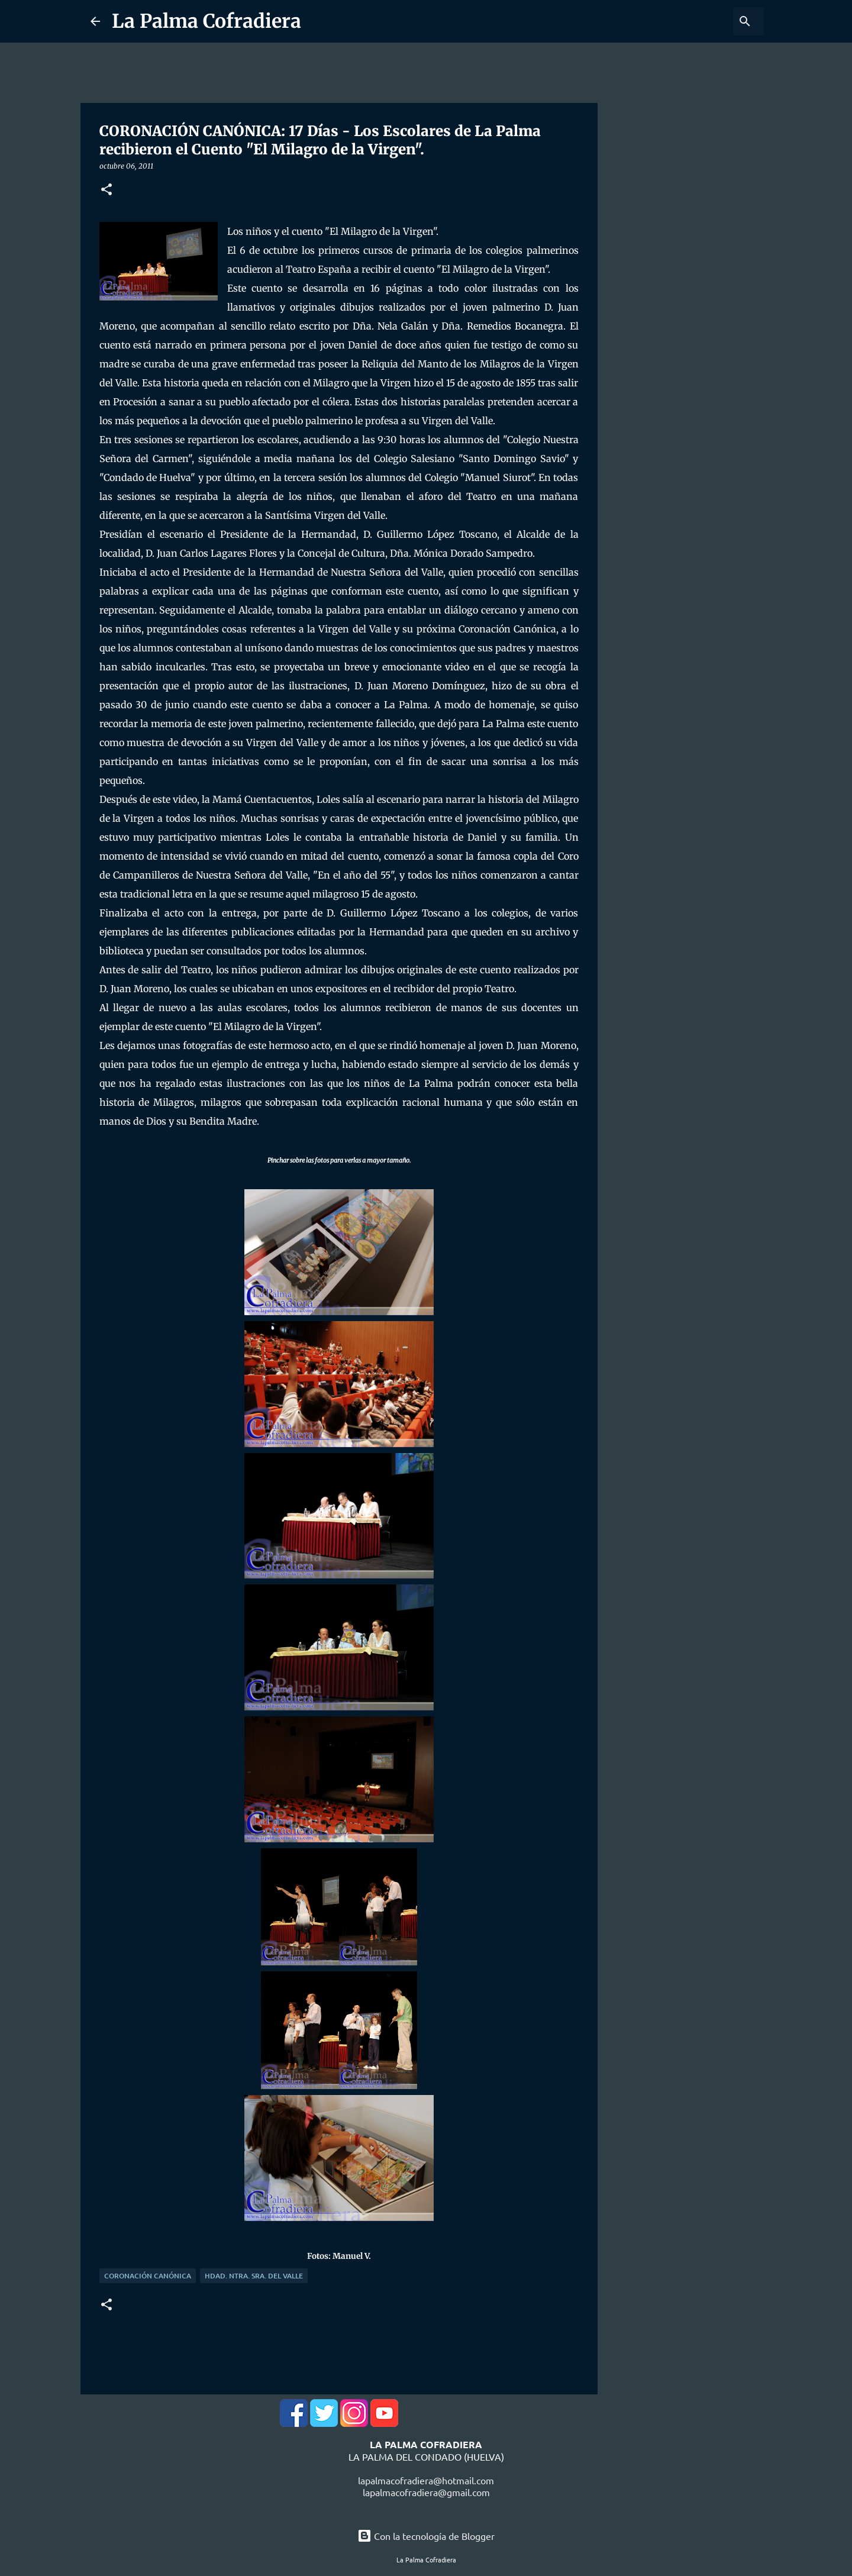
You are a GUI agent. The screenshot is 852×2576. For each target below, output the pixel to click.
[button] (106, 190)
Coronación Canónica (147, 2276)
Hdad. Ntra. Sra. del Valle (254, 2276)
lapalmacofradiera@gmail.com (426, 2492)
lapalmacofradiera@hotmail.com (426, 2480)
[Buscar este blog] (702, 21)
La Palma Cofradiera (206, 21)
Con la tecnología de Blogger (426, 2536)
